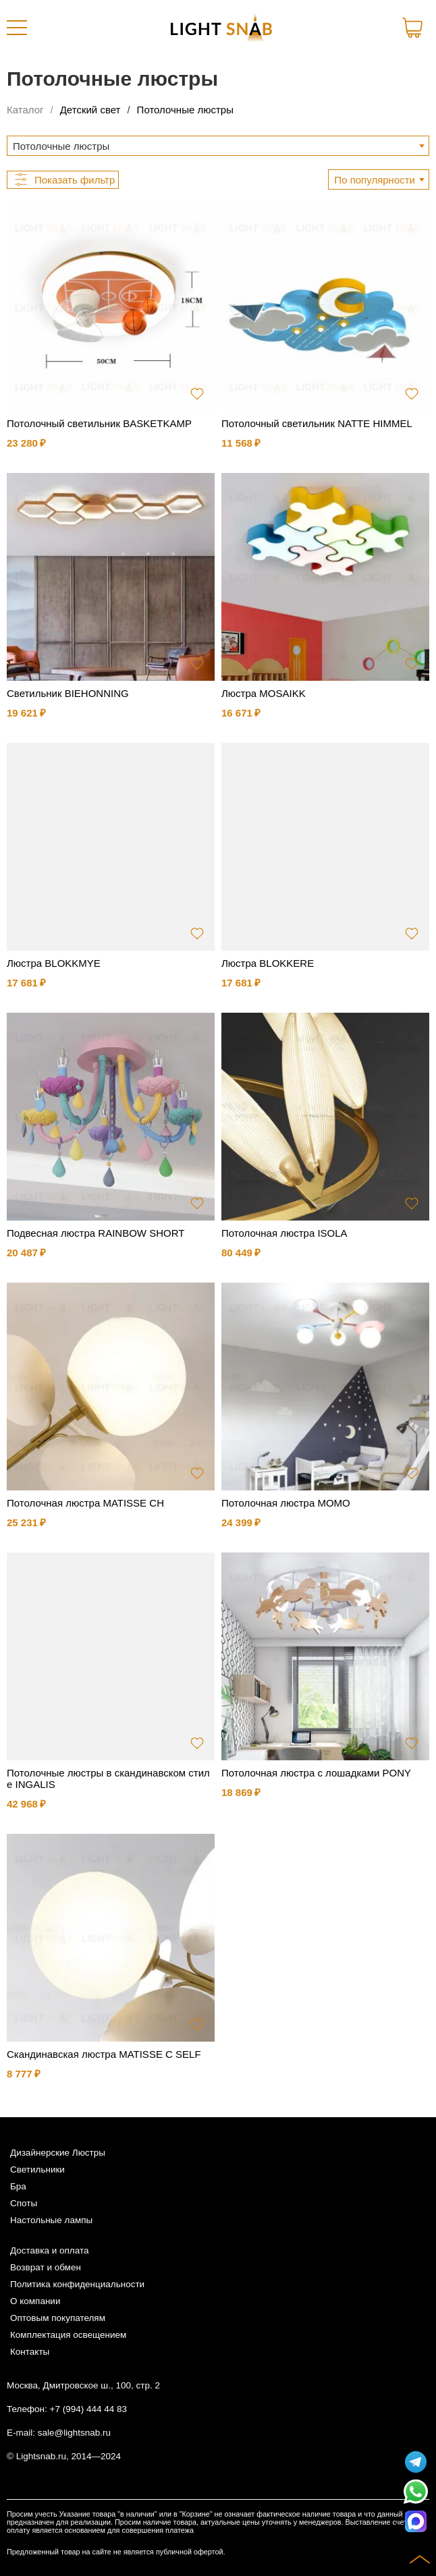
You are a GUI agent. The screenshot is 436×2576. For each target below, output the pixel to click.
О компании (35, 2301)
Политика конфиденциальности (77, 2284)
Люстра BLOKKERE (267, 963)
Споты (23, 2203)
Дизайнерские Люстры (57, 2153)
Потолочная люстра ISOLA (284, 1233)
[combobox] (218, 146)
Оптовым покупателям (57, 2318)
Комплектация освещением (68, 2335)
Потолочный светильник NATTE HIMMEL (316, 423)
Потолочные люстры (185, 109)
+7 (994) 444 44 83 (88, 2409)
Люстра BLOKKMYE (54, 963)
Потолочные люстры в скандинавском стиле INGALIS (108, 1778)
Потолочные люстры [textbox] (61, 146)
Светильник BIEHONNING (68, 693)
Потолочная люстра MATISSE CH (85, 1503)
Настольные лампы (51, 2220)
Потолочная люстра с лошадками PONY (316, 1773)
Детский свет (90, 109)
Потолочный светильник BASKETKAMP (99, 423)
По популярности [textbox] (374, 180)
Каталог (25, 109)
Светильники (37, 2169)
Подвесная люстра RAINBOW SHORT (95, 1233)
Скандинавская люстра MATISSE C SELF (104, 2054)
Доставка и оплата (49, 2250)
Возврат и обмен (45, 2267)
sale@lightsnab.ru (74, 2433)
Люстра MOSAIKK (263, 693)
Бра (18, 2186)
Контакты (29, 2352)
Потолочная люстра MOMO (285, 1503)
